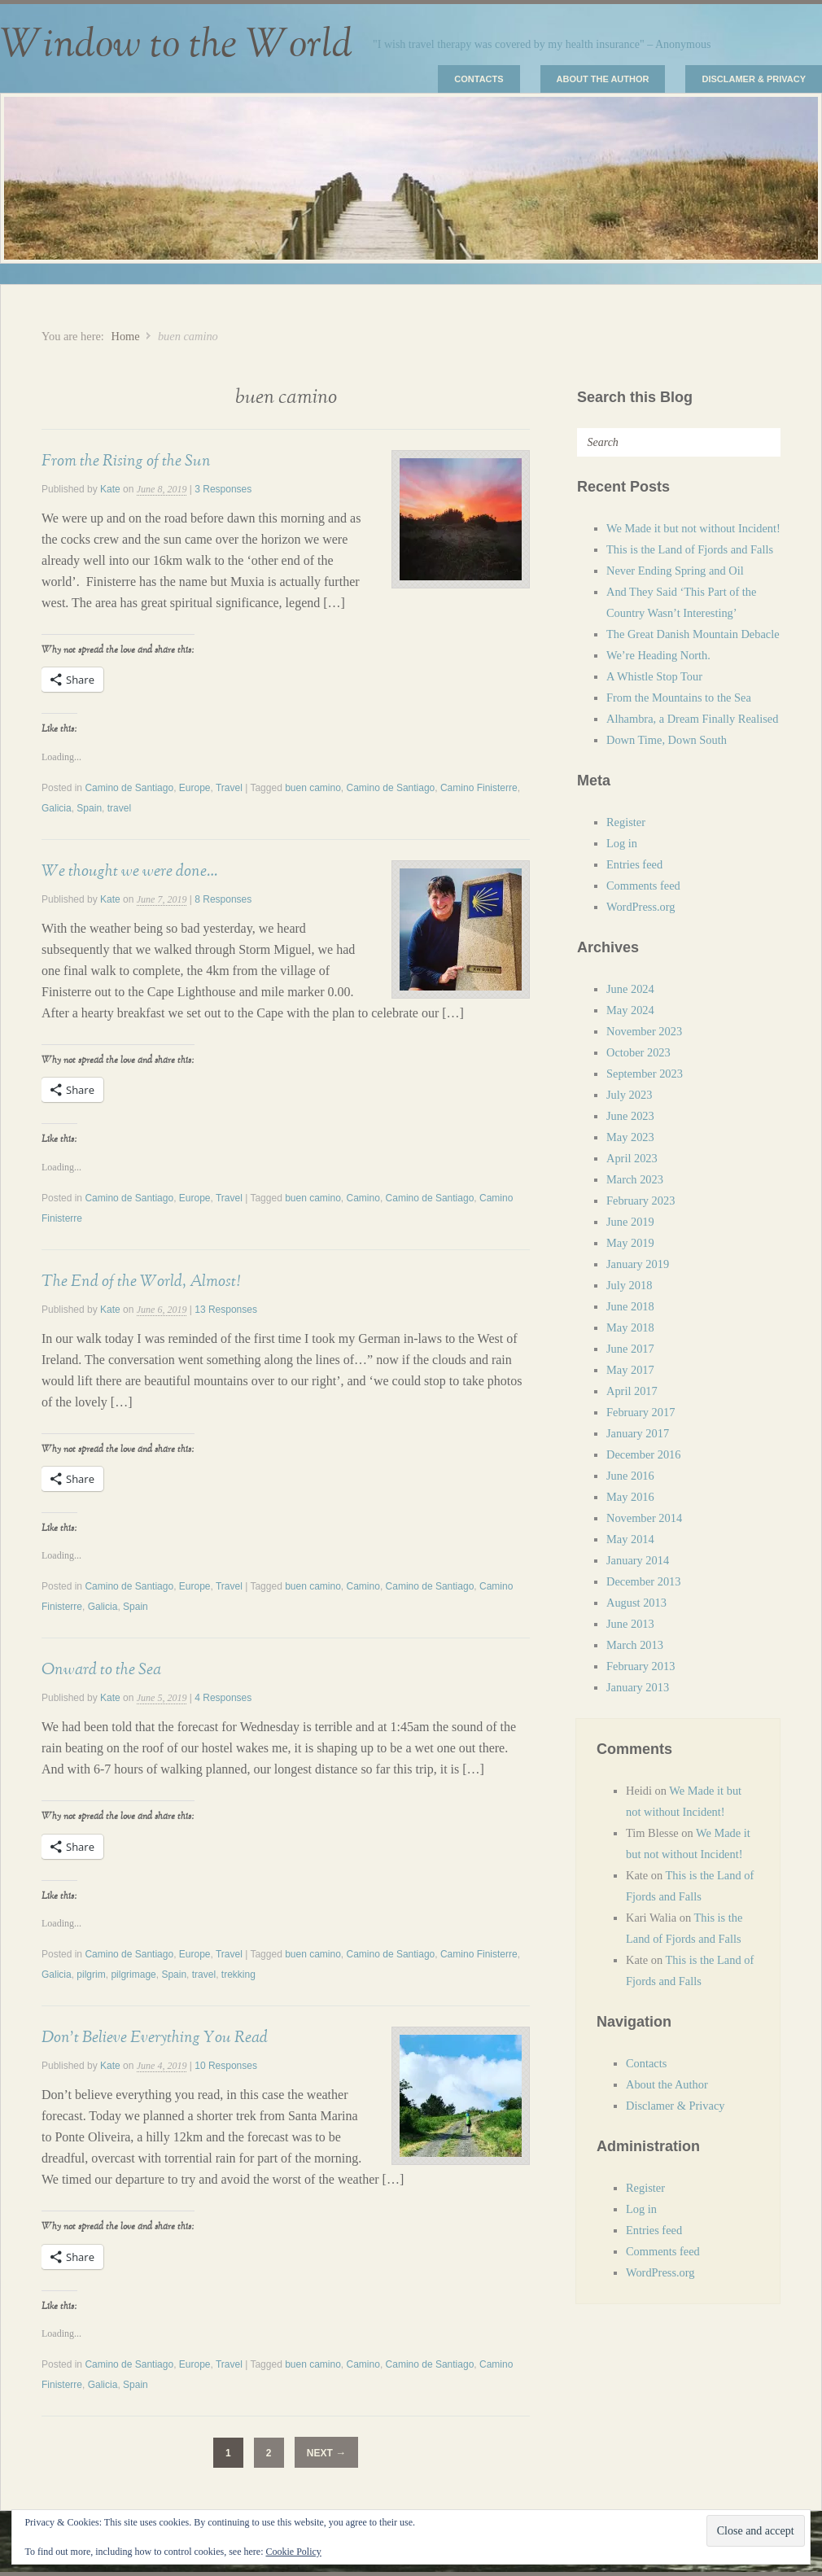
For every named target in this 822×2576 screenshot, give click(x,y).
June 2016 (630, 1475)
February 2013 (640, 1666)
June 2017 (630, 1348)
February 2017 (640, 1412)
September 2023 (644, 1073)
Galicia (57, 808)
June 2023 (630, 1115)
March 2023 (634, 1179)
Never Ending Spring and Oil (675, 570)
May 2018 (630, 1327)
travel (119, 808)
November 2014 (644, 1517)
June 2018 (630, 1306)
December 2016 (643, 1454)
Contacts (478, 79)
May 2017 (630, 1369)
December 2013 (643, 1581)
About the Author (603, 79)
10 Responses (226, 2065)
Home (125, 336)
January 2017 (637, 1433)
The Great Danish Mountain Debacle (693, 634)
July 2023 (629, 1094)
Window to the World (176, 44)
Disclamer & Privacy (754, 79)
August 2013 (636, 1602)
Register (625, 822)
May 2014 (630, 1539)
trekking (238, 1974)
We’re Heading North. (658, 655)
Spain (89, 808)
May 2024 (630, 1010)
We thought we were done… (129, 871)
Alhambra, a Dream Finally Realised (692, 718)
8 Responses (223, 899)
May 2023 (630, 1137)
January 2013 (637, 1687)
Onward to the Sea (101, 1669)
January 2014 (637, 1560)
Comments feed (643, 885)
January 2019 (637, 1264)
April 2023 (632, 1158)
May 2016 (630, 1496)
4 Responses (223, 1697)
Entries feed (634, 864)
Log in (621, 843)
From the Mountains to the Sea (678, 697)
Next (326, 2453)
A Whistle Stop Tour (654, 676)
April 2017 (632, 1390)
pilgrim (91, 1974)
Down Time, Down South (666, 739)
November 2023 (644, 1031)
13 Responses (226, 1309)
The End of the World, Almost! (141, 1281)
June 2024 (630, 988)
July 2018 (629, 1285)
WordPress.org (641, 906)
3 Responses (223, 489)
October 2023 (638, 1052)
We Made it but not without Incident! (693, 528)
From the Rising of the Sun (126, 461)
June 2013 (630, 1623)
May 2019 (630, 1242)
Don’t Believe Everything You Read (155, 2037)
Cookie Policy (293, 2551)
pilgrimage (133, 1974)
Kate (110, 489)
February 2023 (640, 1200)
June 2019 (630, 1221)
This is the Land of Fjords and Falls (689, 549)
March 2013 (634, 1644)
